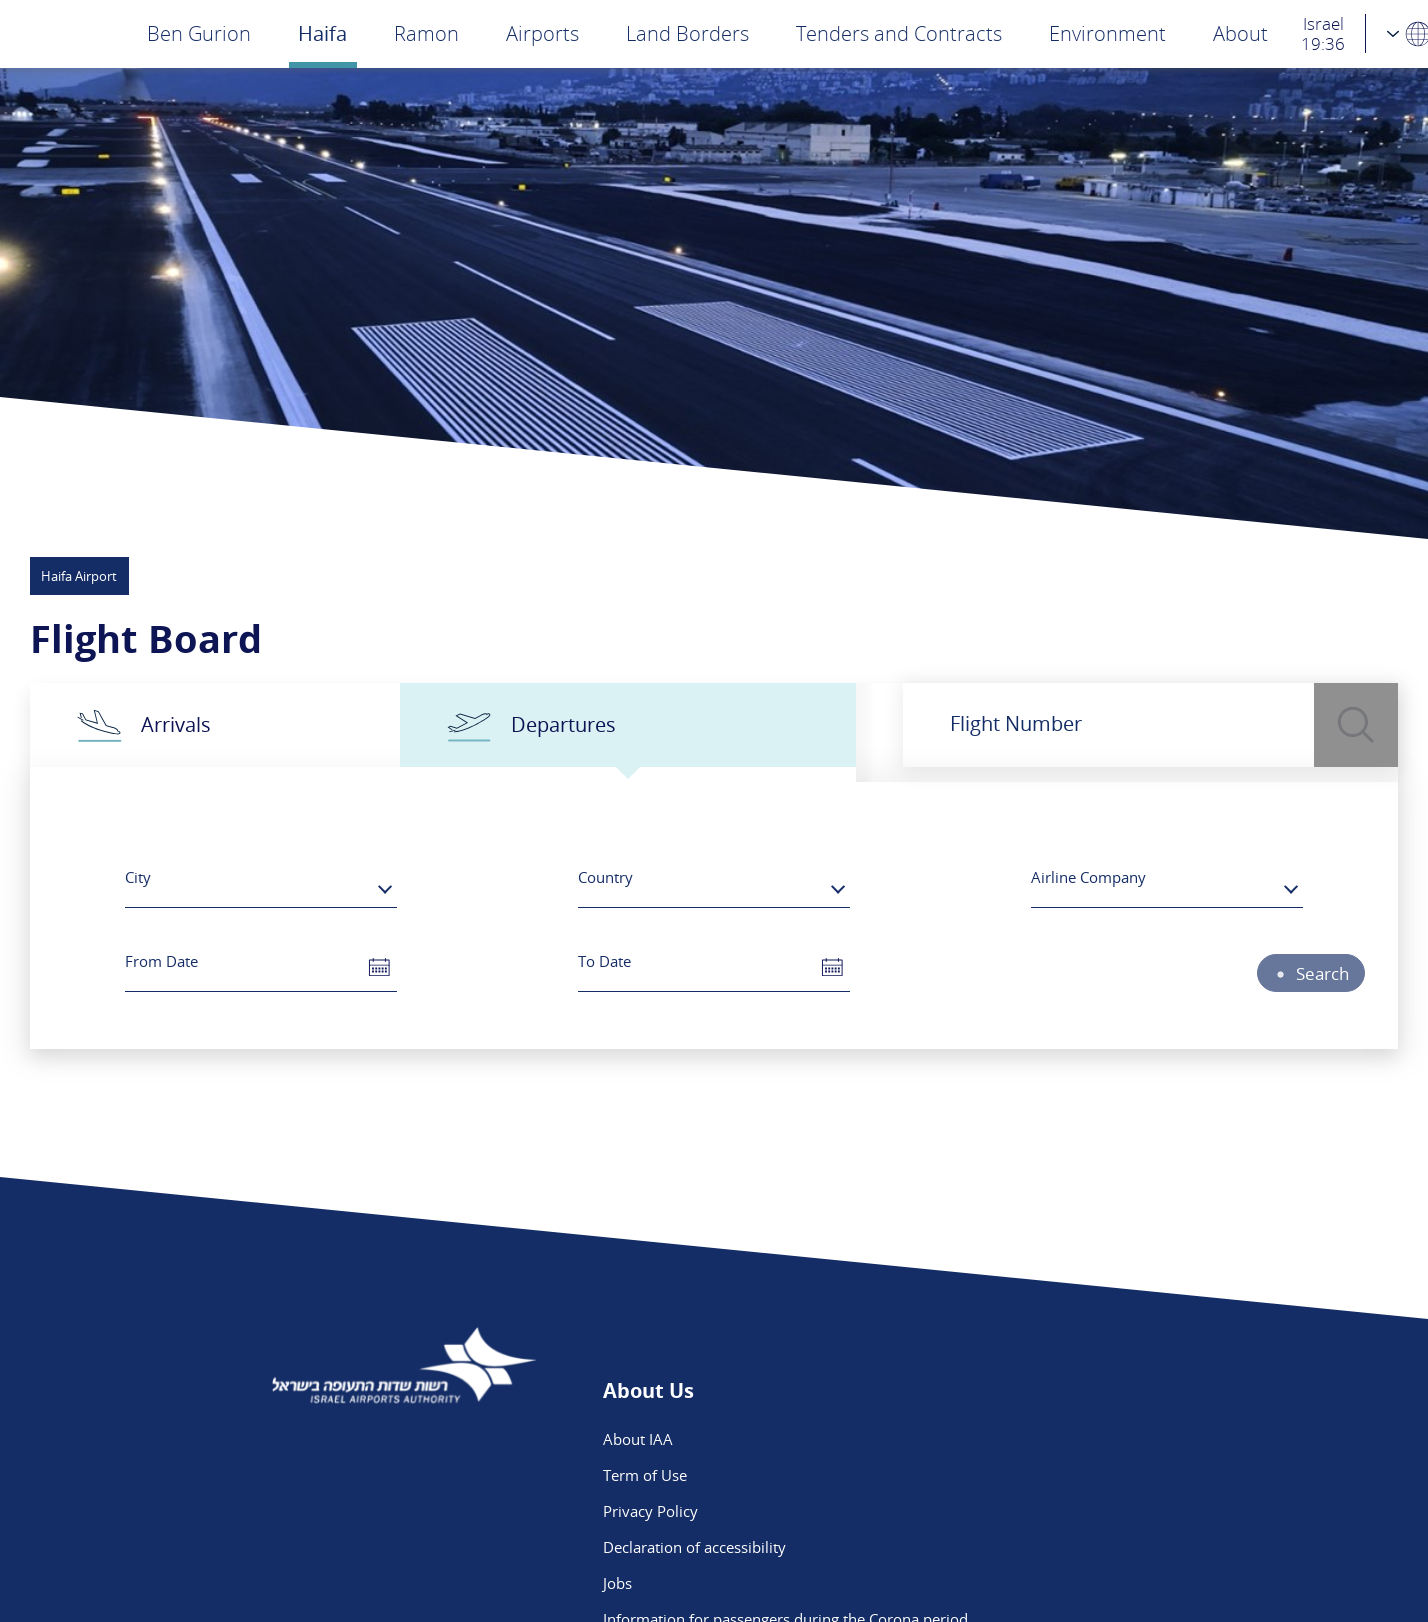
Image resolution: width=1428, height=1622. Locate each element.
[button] (379, 966)
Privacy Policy (650, 1511)
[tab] (215, 725)
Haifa (322, 33)
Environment (1107, 33)
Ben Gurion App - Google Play (993, 1583)
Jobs (617, 1583)
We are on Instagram (961, 1511)
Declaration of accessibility (694, 1547)
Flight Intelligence (950, 1475)
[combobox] (261, 888)
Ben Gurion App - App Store (986, 1547)
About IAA (638, 1439)
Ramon (426, 33)
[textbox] (244, 886)
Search (1311, 973)
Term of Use (645, 1475)
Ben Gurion (199, 33)
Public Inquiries (943, 1439)
